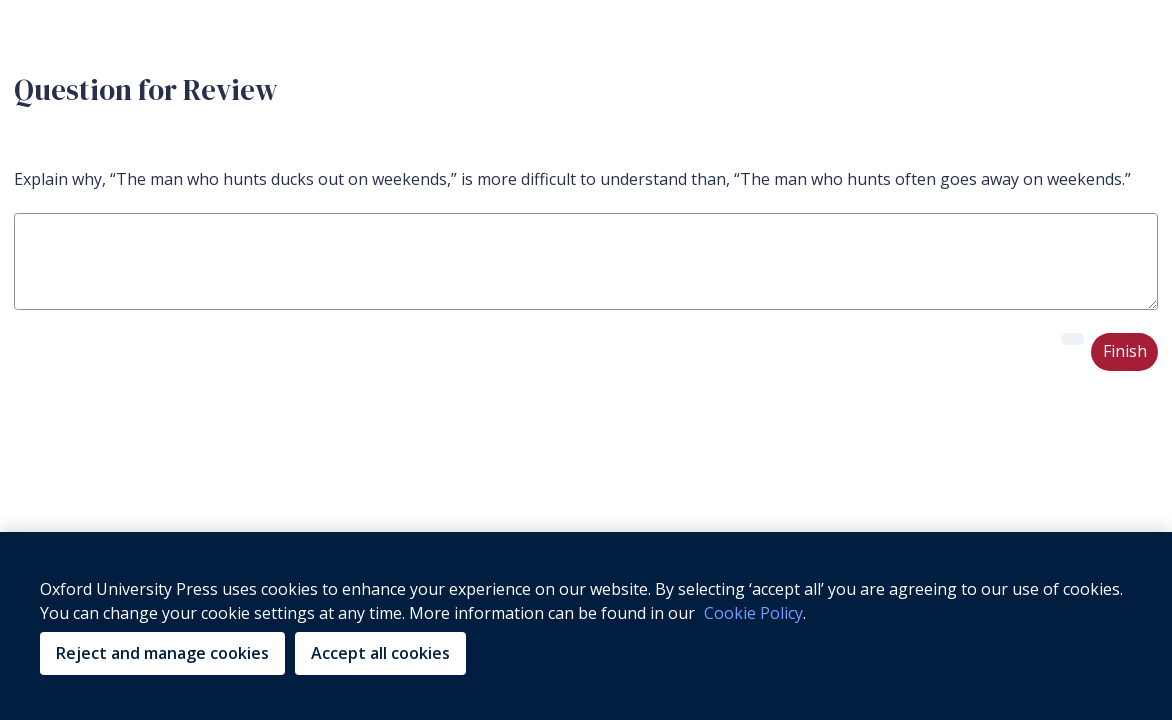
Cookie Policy (753, 613)
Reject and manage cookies (162, 653)
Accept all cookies (380, 653)
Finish (1125, 351)
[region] (586, 626)
